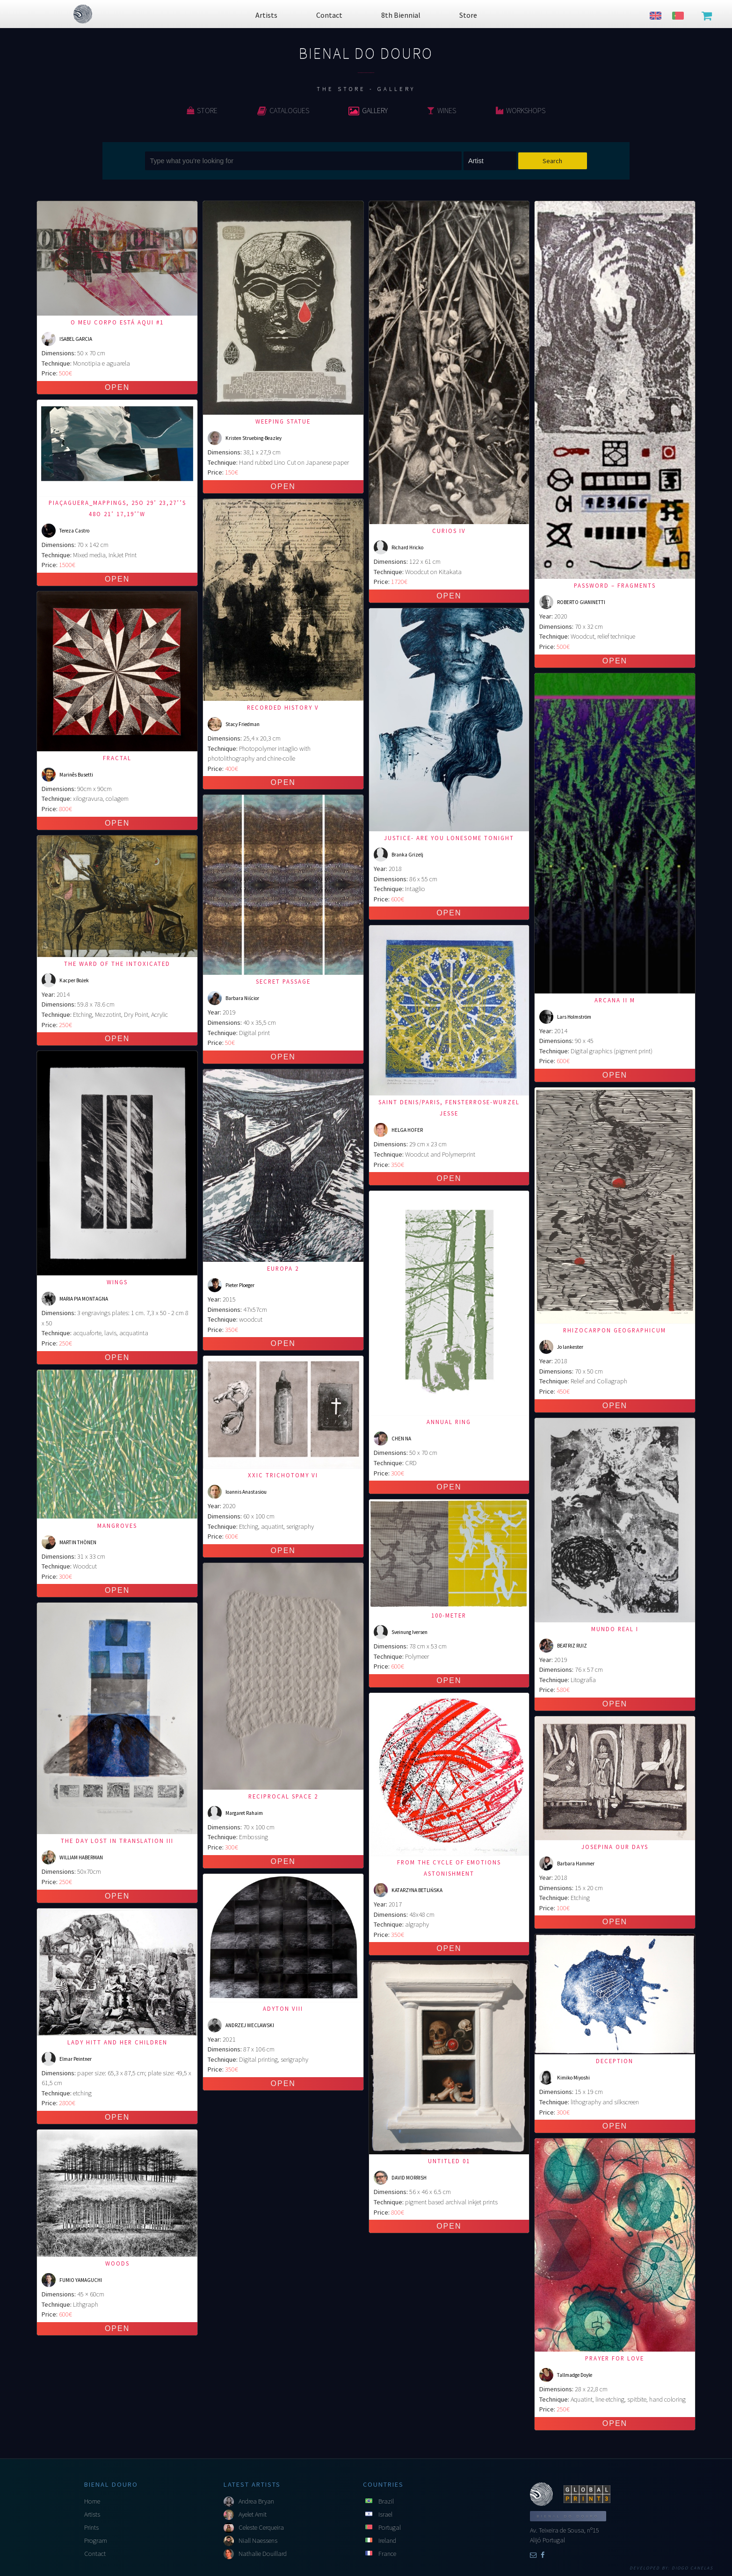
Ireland (387, 2540)
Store (202, 110)
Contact (95, 2553)
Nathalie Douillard (263, 2553)
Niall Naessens (258, 2540)
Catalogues (283, 110)
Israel (385, 2514)
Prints (91, 2527)
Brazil (386, 2501)
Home (92, 2501)
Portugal (389, 2527)
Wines (441, 110)
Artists (92, 2514)
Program (95, 2540)
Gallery (368, 110)
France (387, 2553)
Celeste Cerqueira (261, 2527)
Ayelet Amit (253, 2514)
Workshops (520, 110)
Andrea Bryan (256, 2501)
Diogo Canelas (692, 2568)
